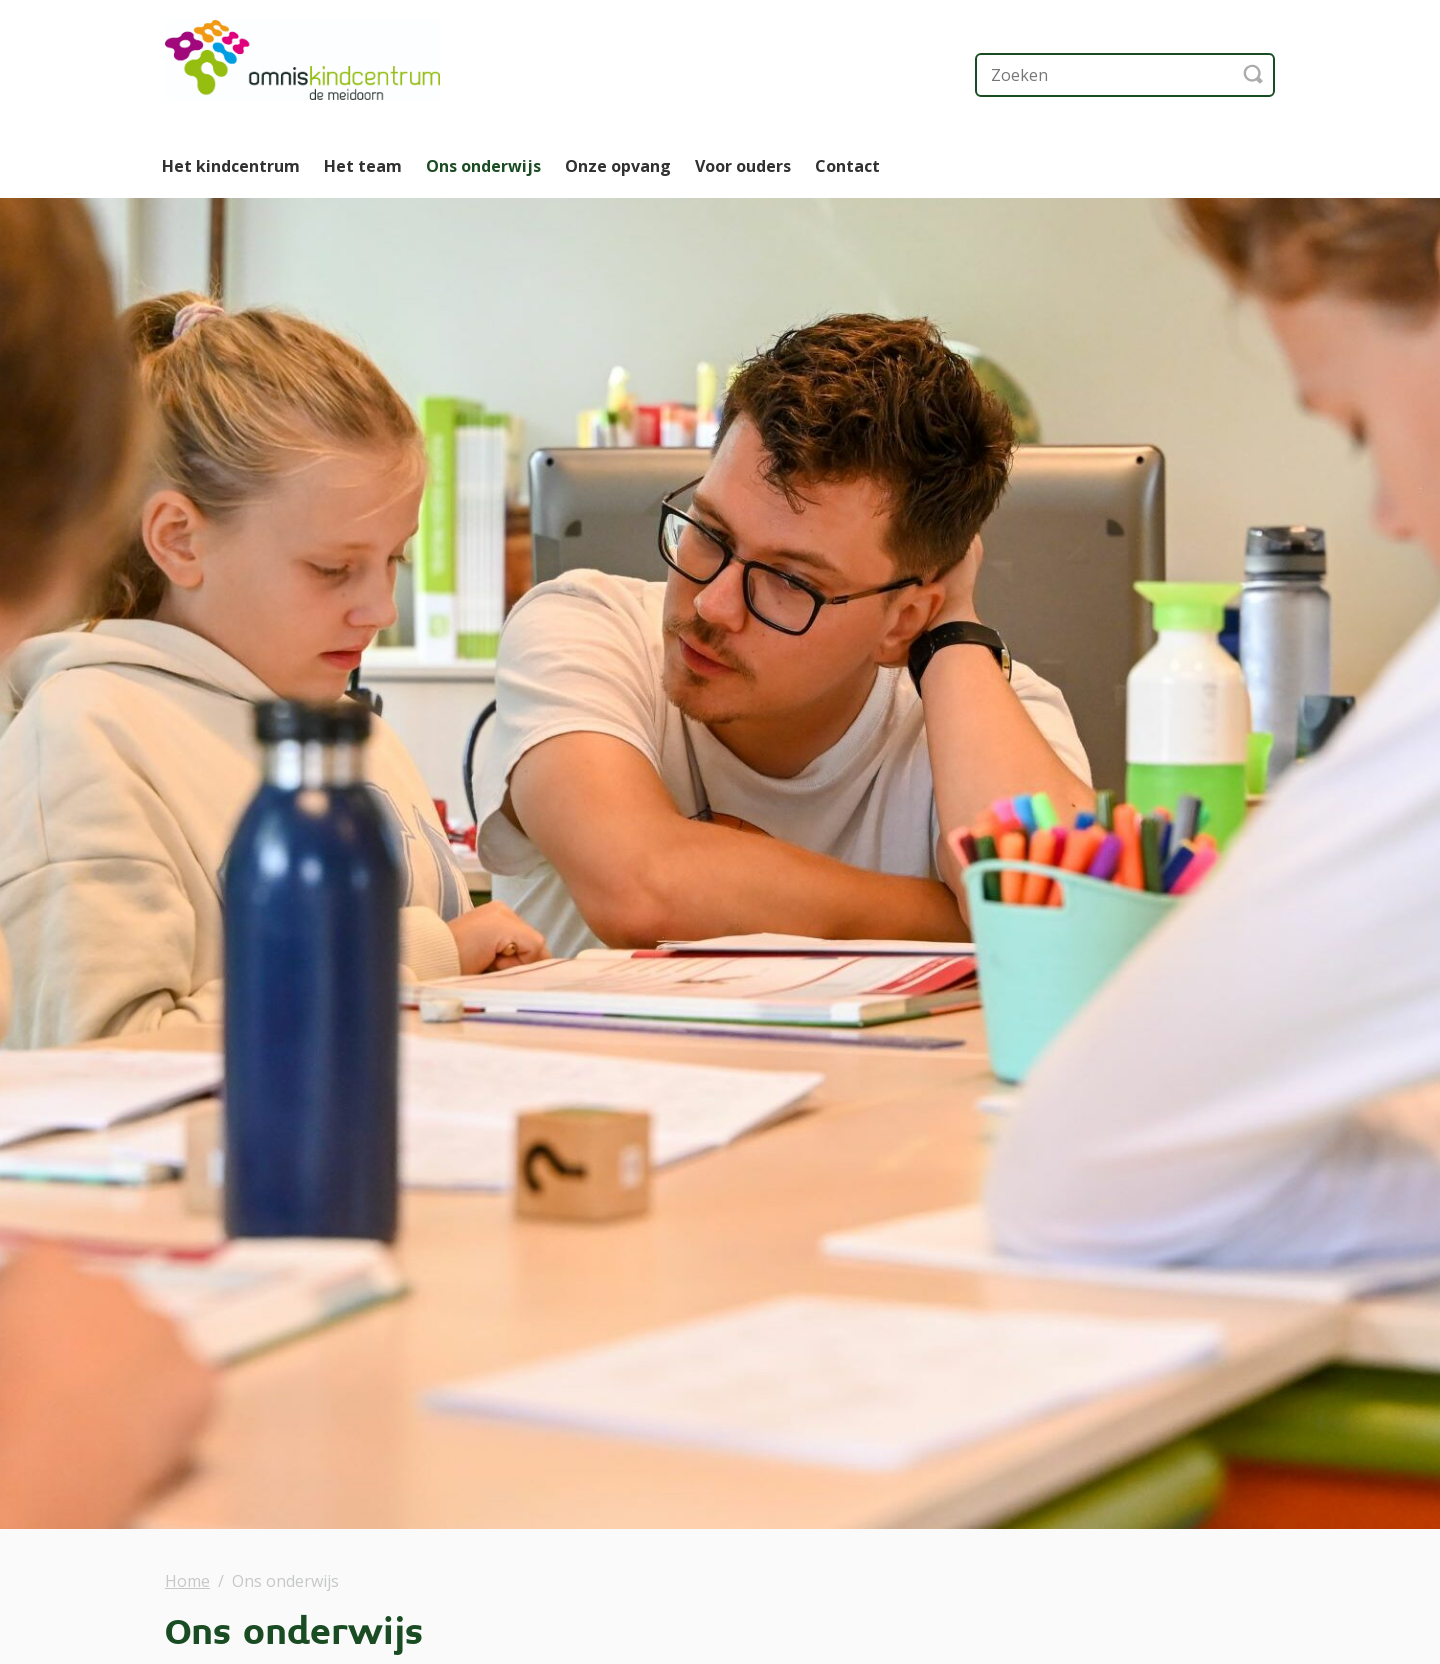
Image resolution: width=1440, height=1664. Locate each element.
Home (187, 1581)
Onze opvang (618, 166)
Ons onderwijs (483, 166)
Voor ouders (743, 166)
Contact (847, 166)
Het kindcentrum (231, 166)
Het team (363, 166)
